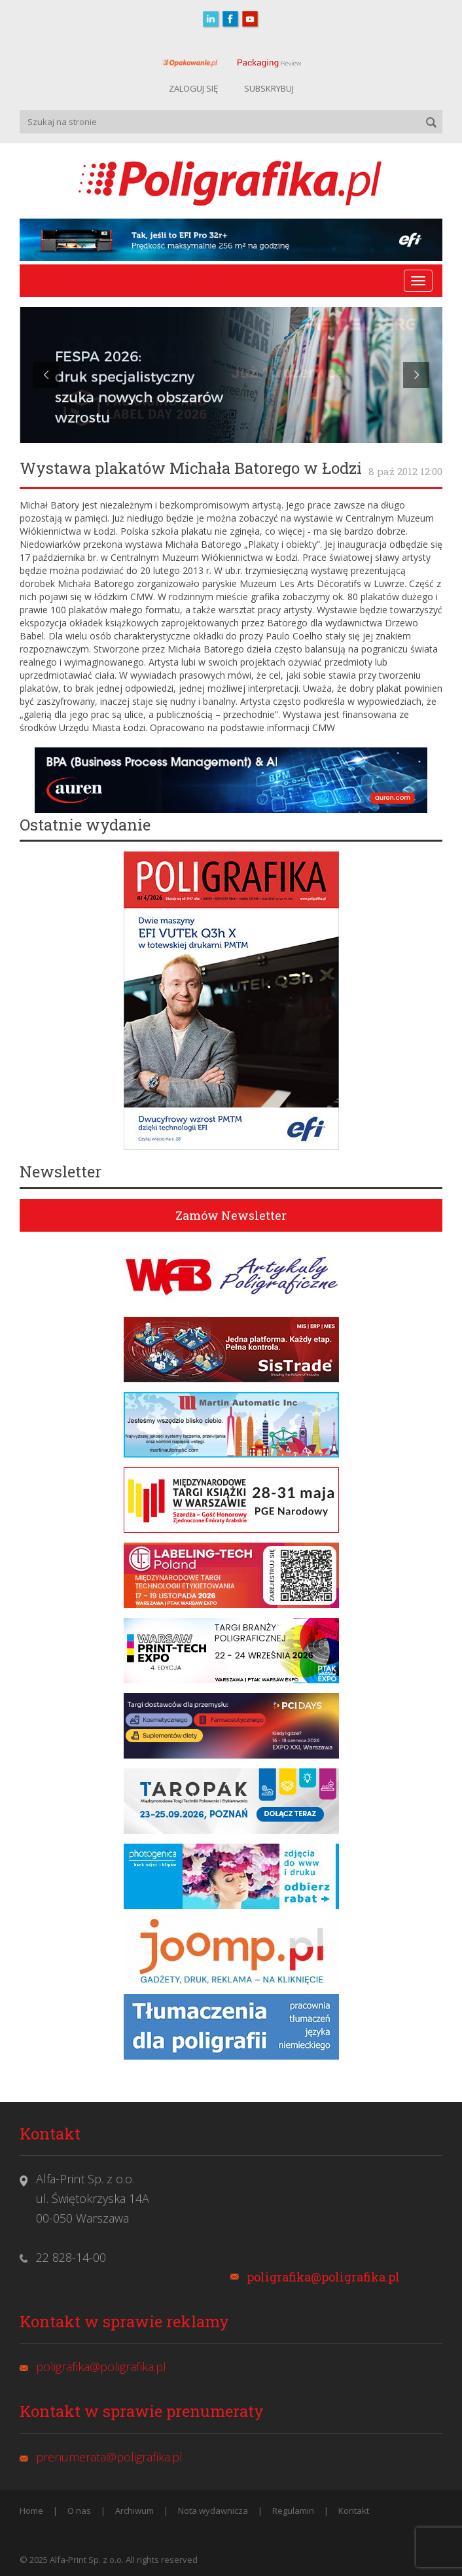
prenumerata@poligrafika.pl (109, 2457)
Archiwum (134, 2510)
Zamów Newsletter (231, 1215)
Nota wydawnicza (213, 2510)
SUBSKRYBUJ (269, 88)
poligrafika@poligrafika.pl (323, 2277)
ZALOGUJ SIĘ (193, 88)
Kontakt (353, 2510)
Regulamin (293, 2510)
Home (31, 2510)
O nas (79, 2510)
